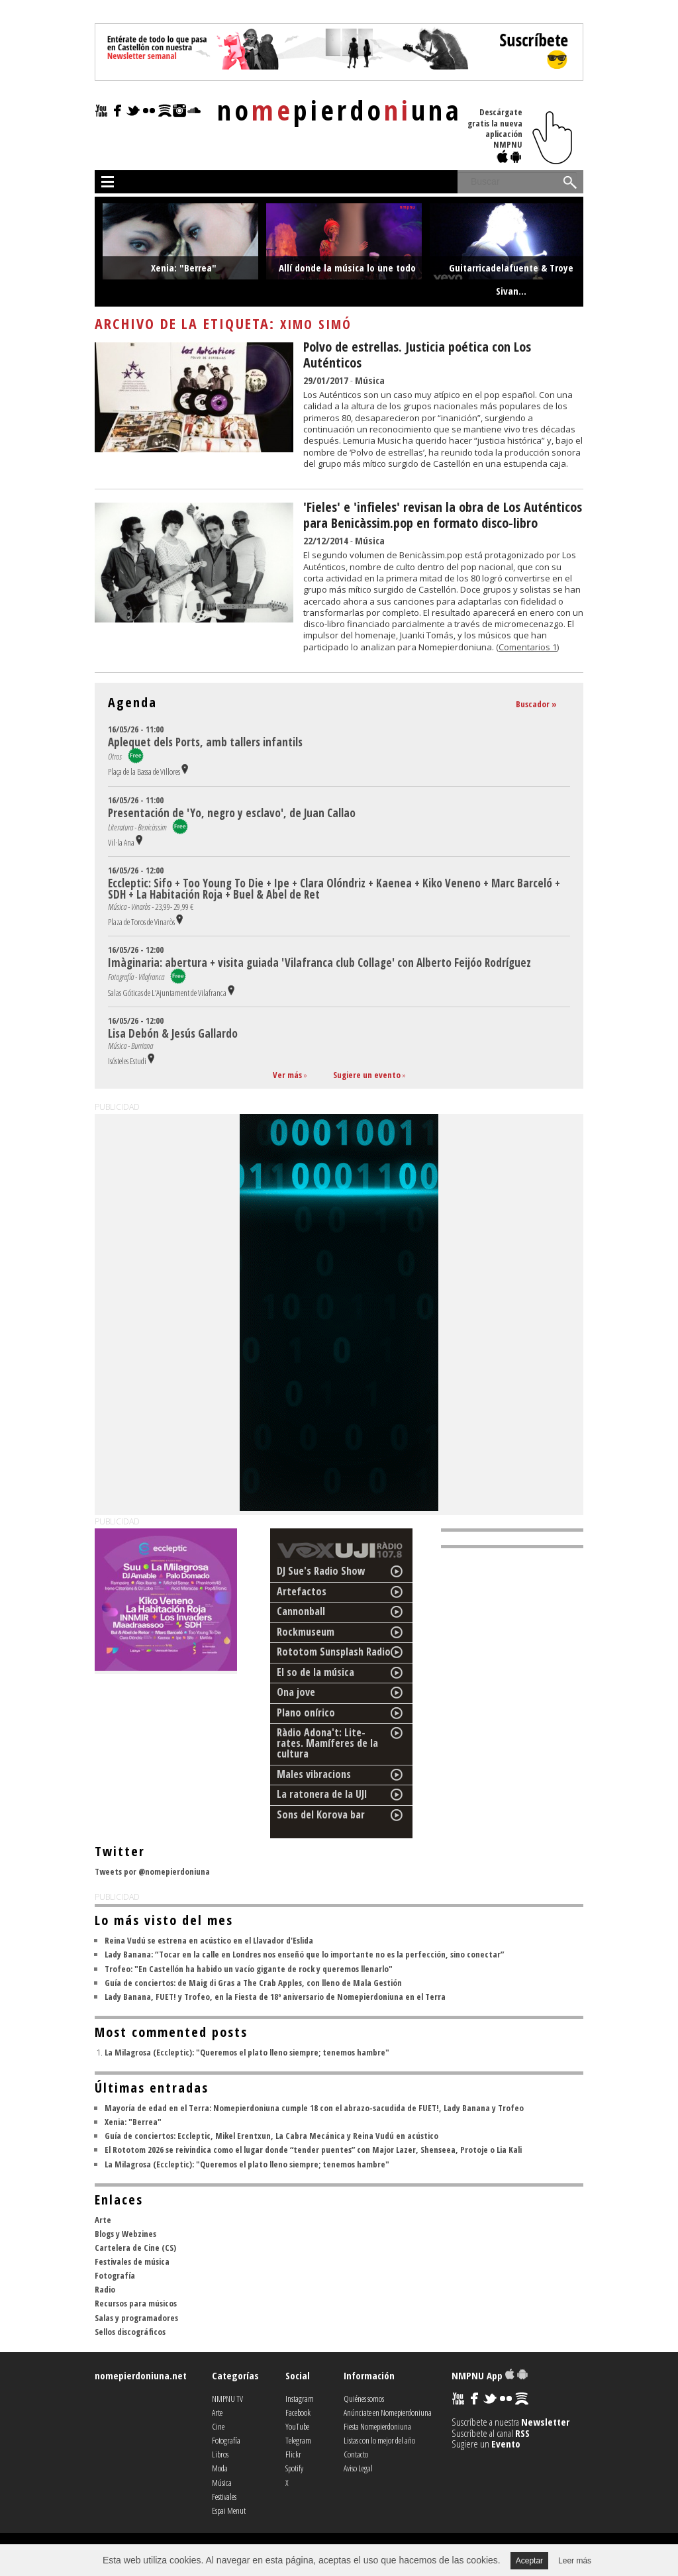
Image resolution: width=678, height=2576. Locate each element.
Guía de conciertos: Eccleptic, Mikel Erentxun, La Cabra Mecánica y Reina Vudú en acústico (271, 2136)
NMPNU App (490, 2375)
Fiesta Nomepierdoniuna (377, 2426)
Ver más (287, 1075)
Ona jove (296, 1692)
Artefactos (301, 1591)
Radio (105, 2289)
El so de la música (315, 1672)
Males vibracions (314, 1774)
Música (370, 380)
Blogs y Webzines (125, 2234)
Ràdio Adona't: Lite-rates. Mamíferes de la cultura (327, 1743)
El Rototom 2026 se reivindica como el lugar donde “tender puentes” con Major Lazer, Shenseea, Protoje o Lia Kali (313, 2149)
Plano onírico (306, 1712)
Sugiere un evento (367, 1075)
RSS (522, 2433)
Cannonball (301, 1611)
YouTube (297, 2426)
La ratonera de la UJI (322, 1794)
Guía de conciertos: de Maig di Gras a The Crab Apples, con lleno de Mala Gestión (253, 1983)
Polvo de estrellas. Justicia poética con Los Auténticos (417, 355)
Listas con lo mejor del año (379, 2440)
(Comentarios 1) (527, 647)
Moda (220, 2468)
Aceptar (529, 2560)
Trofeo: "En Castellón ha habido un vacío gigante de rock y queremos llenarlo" (249, 1969)
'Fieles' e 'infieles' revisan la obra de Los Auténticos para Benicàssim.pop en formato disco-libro (442, 515)
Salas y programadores (136, 2318)
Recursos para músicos (136, 2303)
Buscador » (536, 704)
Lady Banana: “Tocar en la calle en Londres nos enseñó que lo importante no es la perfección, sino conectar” (304, 1954)
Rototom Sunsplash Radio (334, 1651)
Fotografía (115, 2275)
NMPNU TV (227, 2398)
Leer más (574, 2560)
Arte (103, 2220)
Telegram (298, 2440)
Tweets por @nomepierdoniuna (152, 1871)
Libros (220, 2454)
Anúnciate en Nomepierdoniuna (388, 2412)
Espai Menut (229, 2510)
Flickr (293, 2454)
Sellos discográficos (130, 2332)
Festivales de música (132, 2261)
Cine (218, 2426)
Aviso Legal (358, 2468)
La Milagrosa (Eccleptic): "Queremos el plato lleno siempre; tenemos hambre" (247, 2052)
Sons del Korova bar (321, 1814)
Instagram (299, 2398)
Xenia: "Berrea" (133, 2122)
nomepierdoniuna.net (141, 2375)
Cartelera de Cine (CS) (135, 2248)
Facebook (298, 2412)
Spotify (294, 2468)
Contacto (356, 2454)
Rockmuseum (305, 1631)
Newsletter (545, 2421)
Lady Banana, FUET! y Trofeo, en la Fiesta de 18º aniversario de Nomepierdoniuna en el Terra (275, 1997)
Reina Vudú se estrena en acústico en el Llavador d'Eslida (209, 1940)
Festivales (224, 2496)
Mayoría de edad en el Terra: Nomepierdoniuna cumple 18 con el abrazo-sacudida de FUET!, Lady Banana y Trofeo (314, 2108)
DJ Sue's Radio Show (321, 1570)
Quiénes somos (364, 2398)
